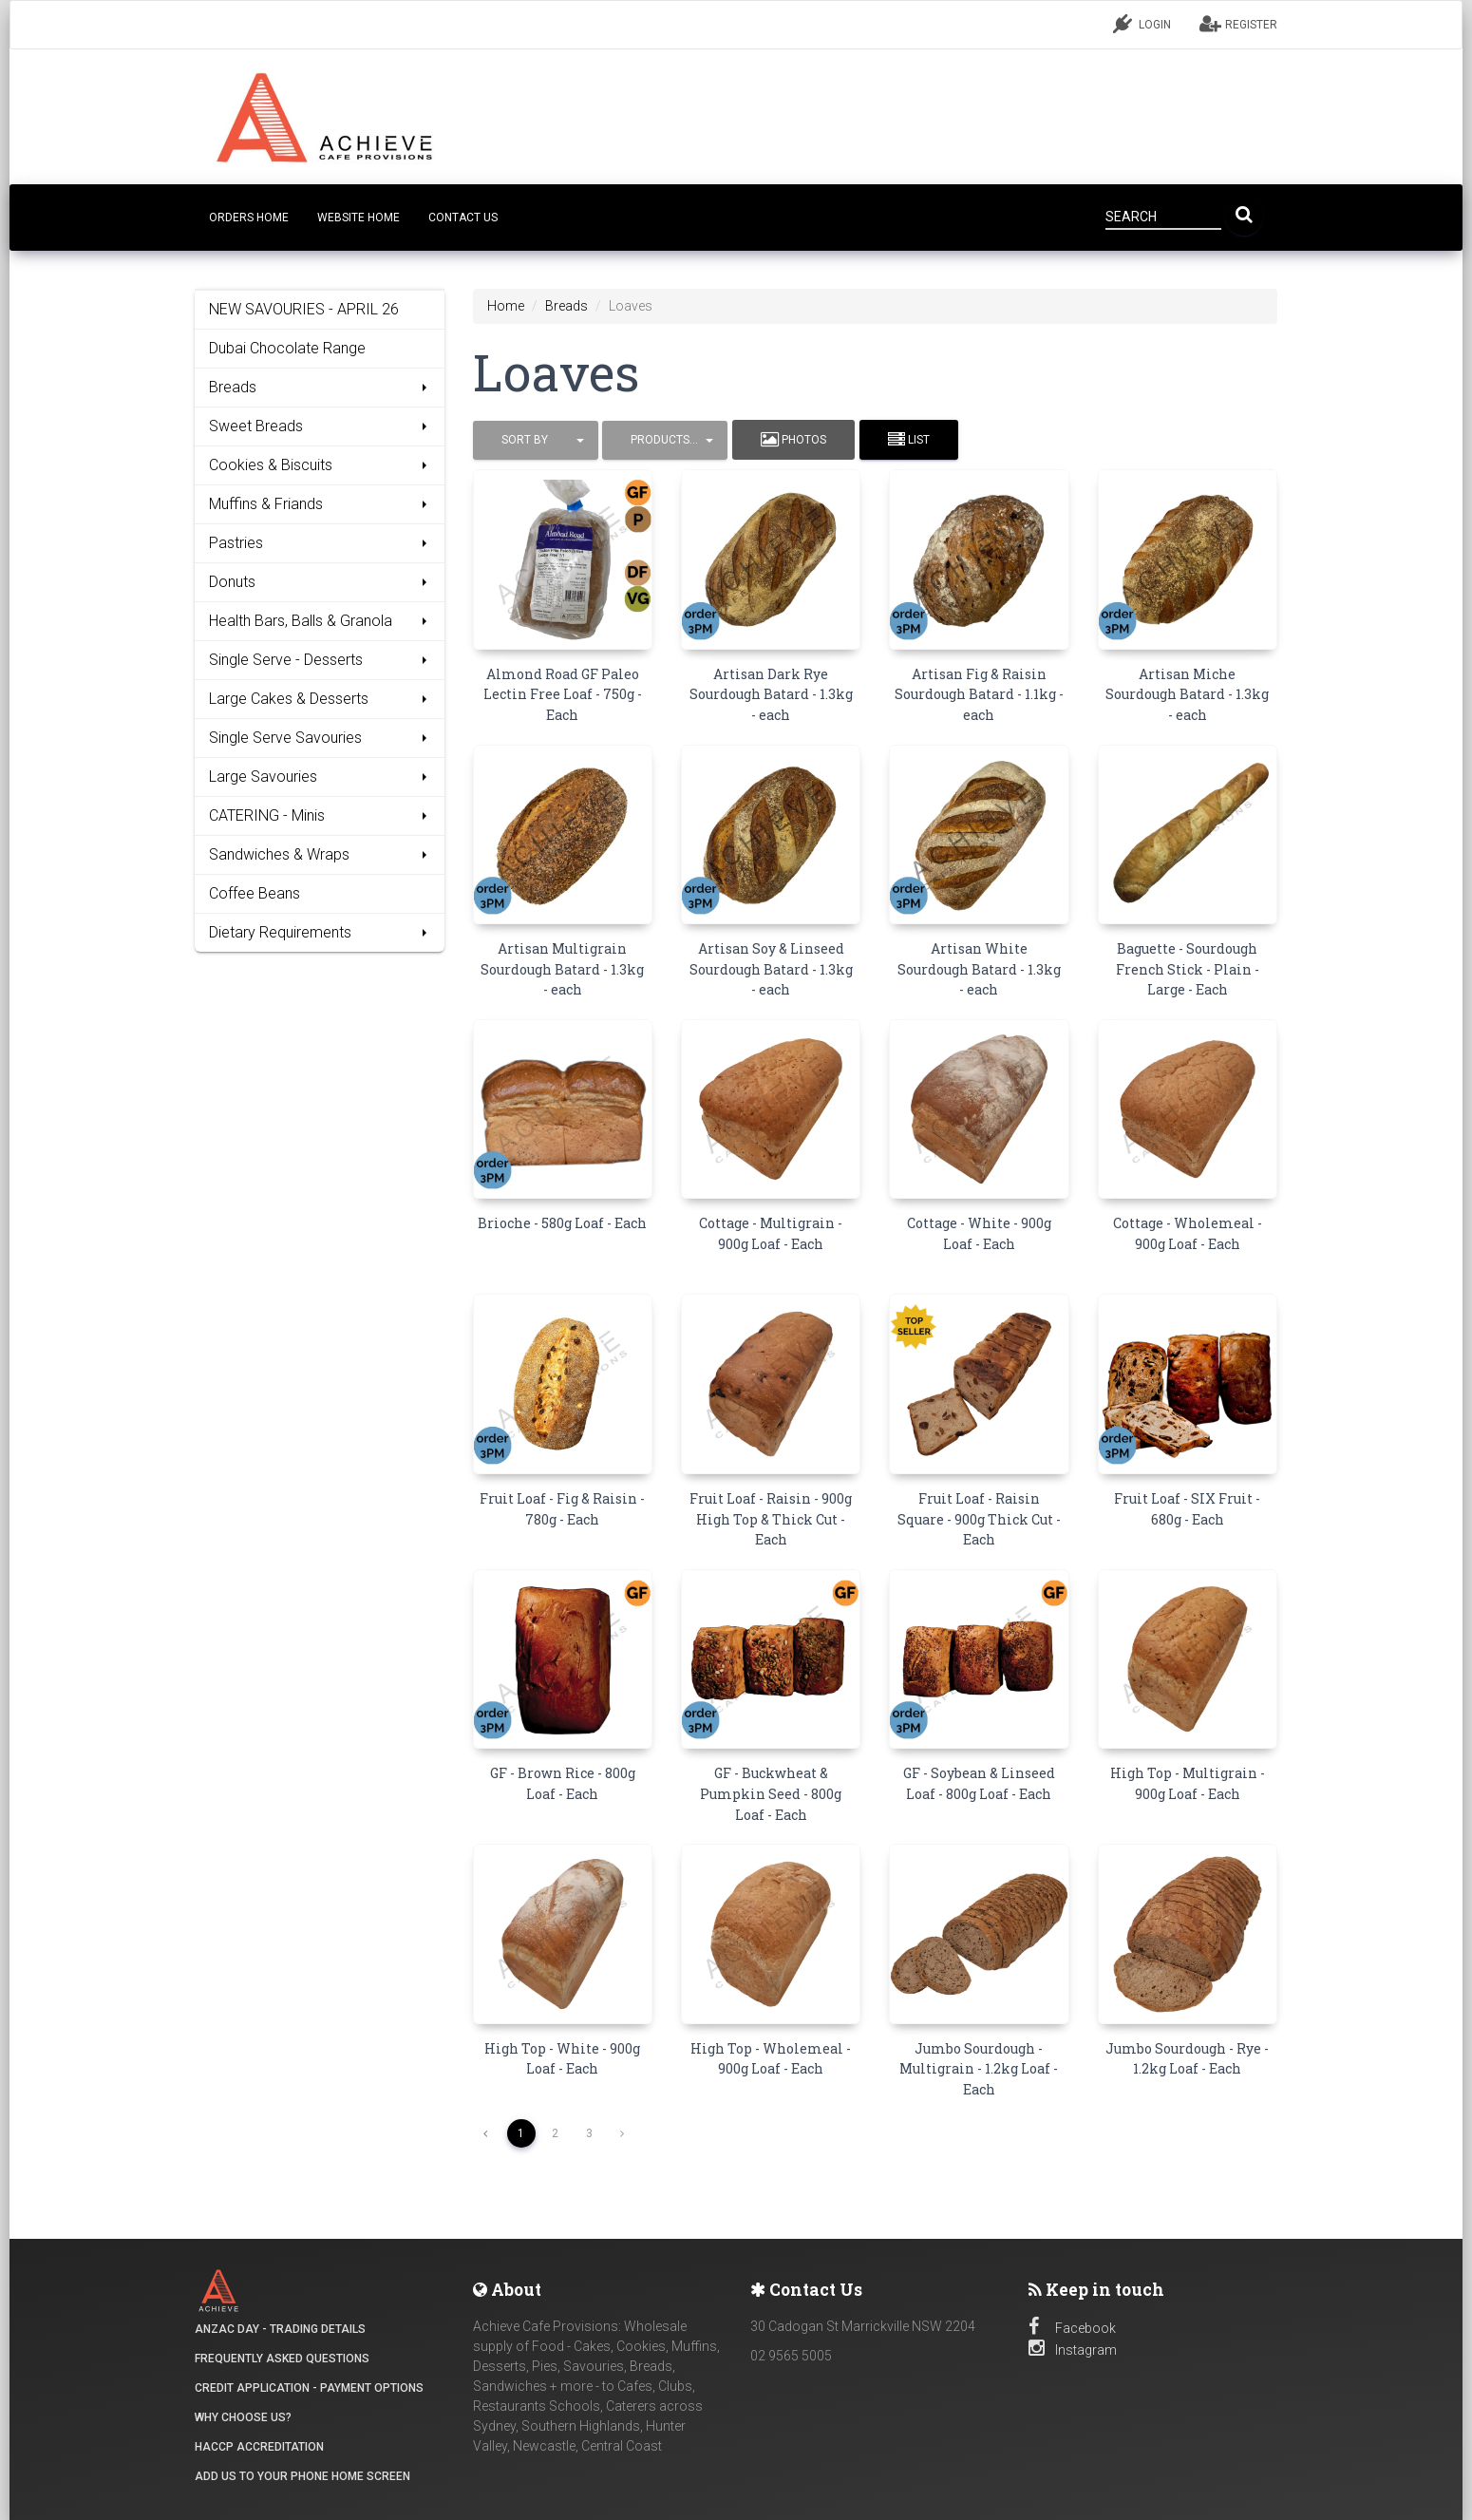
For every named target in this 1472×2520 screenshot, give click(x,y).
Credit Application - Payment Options (309, 2388)
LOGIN (1142, 23)
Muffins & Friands (319, 504)
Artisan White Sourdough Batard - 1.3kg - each (979, 968)
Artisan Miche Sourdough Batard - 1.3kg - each (1187, 694)
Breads (319, 387)
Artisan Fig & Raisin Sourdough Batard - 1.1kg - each (979, 694)
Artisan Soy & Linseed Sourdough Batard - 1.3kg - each (771, 968)
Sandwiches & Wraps (319, 854)
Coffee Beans (254, 893)
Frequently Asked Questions (282, 2358)
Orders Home (249, 217)
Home (505, 305)
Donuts (319, 582)
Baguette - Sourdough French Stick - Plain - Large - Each (1187, 968)
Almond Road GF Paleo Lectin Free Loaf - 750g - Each (562, 694)
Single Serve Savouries (319, 738)
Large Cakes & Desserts (319, 699)
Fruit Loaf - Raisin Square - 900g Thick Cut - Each (979, 1518)
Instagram (1073, 2350)
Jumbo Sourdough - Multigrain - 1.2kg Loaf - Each (978, 2068)
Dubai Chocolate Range (287, 348)
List (909, 439)
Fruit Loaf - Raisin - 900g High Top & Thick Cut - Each (770, 1518)
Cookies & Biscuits (319, 465)
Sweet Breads (319, 426)
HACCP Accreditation (259, 2447)
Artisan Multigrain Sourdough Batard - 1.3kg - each (562, 968)
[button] (535, 440)
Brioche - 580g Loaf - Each (562, 1223)
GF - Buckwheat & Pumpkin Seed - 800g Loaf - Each (770, 1793)
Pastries (319, 543)
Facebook (1072, 2328)
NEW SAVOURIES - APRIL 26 (304, 309)
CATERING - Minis (319, 815)
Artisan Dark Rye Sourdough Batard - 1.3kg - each (771, 694)
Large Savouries (319, 776)
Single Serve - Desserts (319, 660)
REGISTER (1238, 23)
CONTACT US (463, 217)
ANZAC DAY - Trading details (280, 2329)
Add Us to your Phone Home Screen (302, 2476)
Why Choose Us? (243, 2417)
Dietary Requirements (319, 932)
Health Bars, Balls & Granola (319, 621)
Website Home (358, 217)
